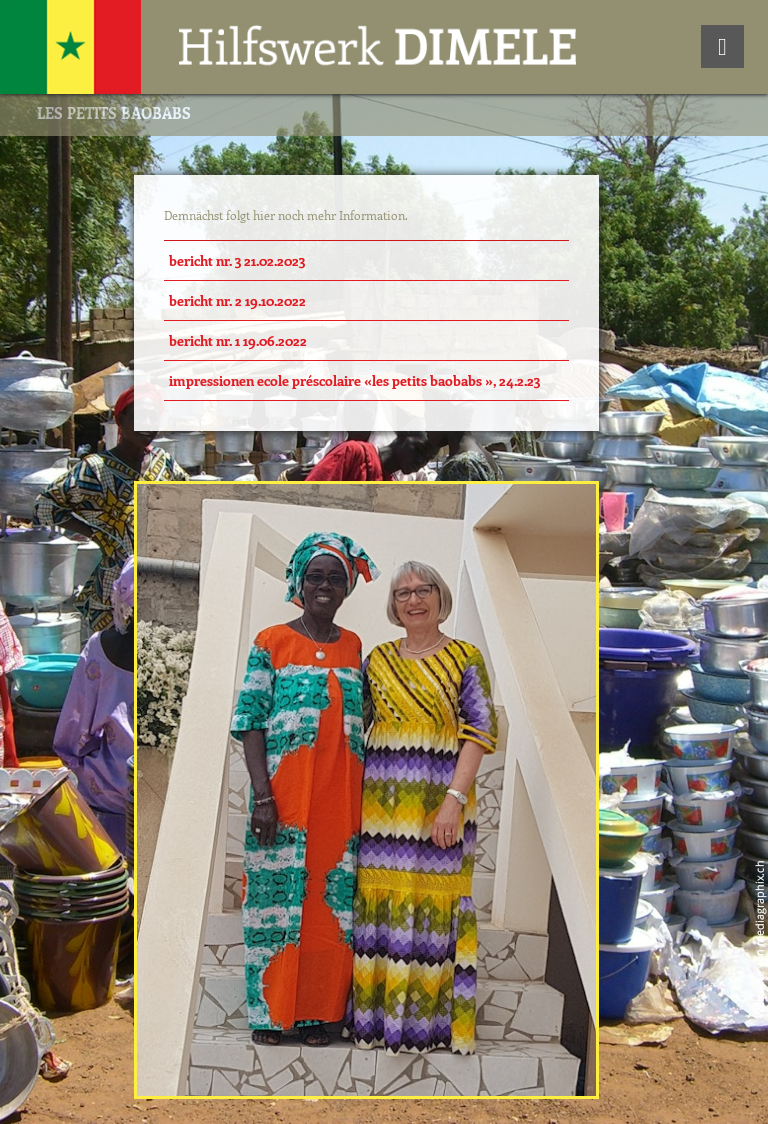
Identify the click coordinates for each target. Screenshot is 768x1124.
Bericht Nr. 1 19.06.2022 (238, 340)
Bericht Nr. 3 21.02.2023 (237, 260)
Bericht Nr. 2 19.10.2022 (237, 300)
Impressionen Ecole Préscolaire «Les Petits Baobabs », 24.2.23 (354, 380)
